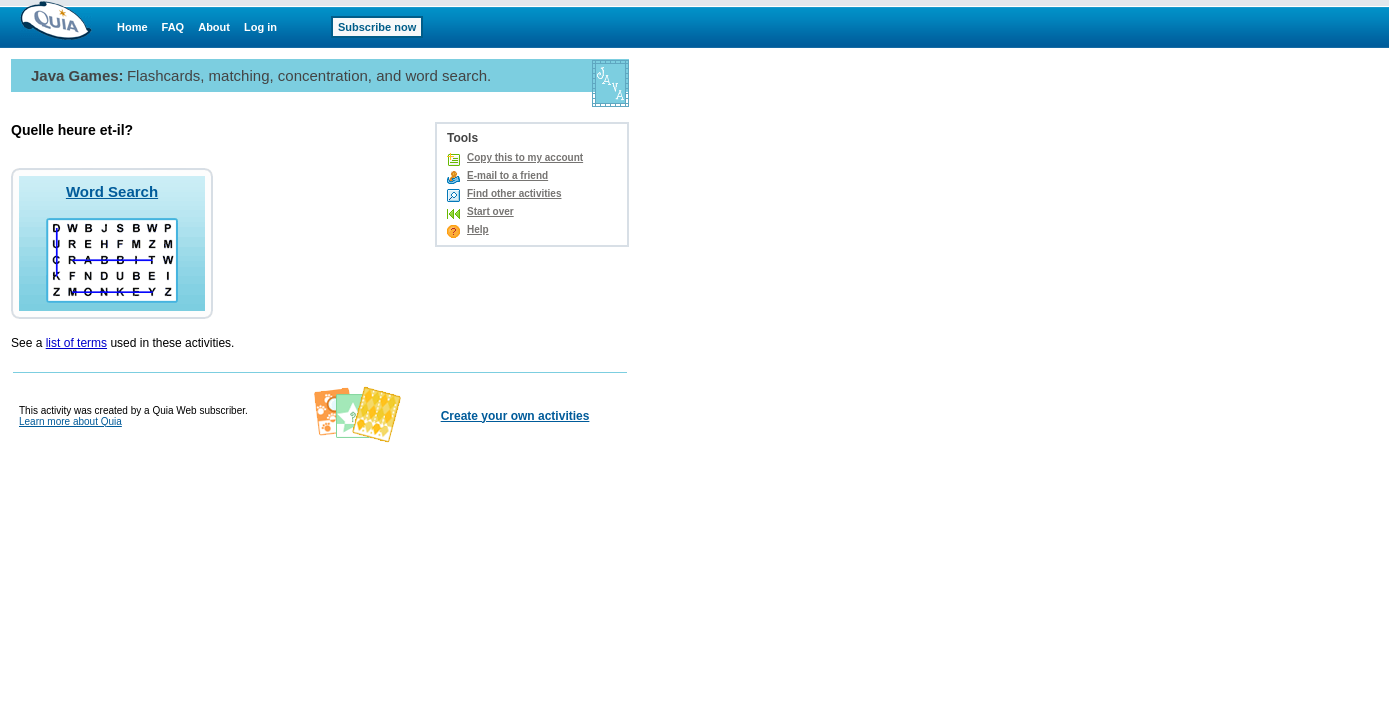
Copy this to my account (525, 157)
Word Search (112, 191)
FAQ (173, 27)
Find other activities (514, 193)
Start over (490, 211)
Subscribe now (377, 27)
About (214, 27)
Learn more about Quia (70, 421)
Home (132, 27)
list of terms (76, 343)
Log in (260, 27)
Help (478, 229)
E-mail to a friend (507, 175)
